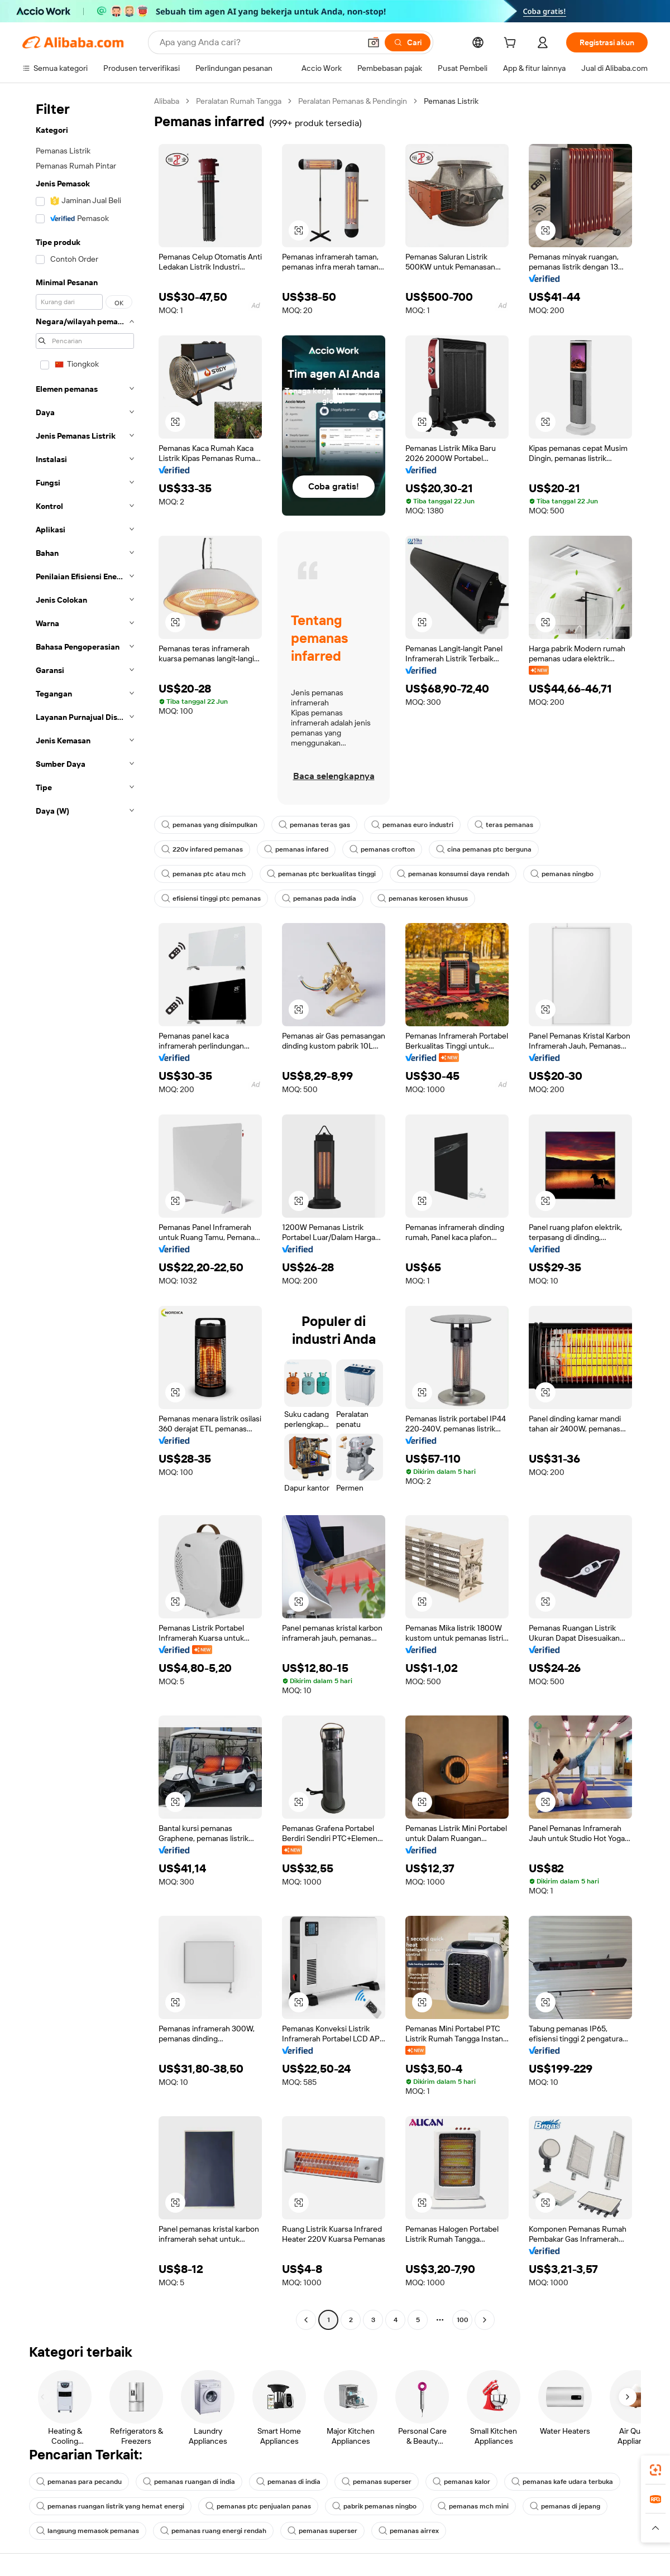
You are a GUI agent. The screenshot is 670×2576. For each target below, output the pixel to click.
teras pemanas (504, 824)
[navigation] (85, 1211)
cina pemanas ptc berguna (484, 849)
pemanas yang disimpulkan (209, 824)
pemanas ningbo (562, 873)
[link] (655, 2469)
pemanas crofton (382, 849)
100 (462, 2320)
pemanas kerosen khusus (422, 898)
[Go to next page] (485, 2320)
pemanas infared (296, 849)
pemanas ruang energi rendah (213, 2530)
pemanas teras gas (314, 824)
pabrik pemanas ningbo (374, 2506)
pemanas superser (376, 2481)
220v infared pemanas (202, 849)
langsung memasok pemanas (87, 2530)
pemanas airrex (409, 2530)
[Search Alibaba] (259, 42)
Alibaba (166, 101)
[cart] (512, 44)
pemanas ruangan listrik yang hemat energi (110, 2506)
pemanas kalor (461, 2481)
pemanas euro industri (412, 824)
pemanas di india (288, 2481)
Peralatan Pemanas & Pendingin (352, 101)
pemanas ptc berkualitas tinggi (321, 873)
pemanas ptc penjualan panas (258, 2506)
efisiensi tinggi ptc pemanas (211, 898)
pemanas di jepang (565, 2506)
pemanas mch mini (473, 2506)
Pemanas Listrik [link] (451, 101)
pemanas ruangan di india (189, 2481)
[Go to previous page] (306, 2320)
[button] (373, 42)
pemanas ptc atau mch (203, 873)
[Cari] (407, 42)
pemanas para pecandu (79, 2481)
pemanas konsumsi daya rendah (453, 873)
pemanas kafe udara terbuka (562, 2481)
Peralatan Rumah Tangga (238, 101)
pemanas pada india (319, 898)
